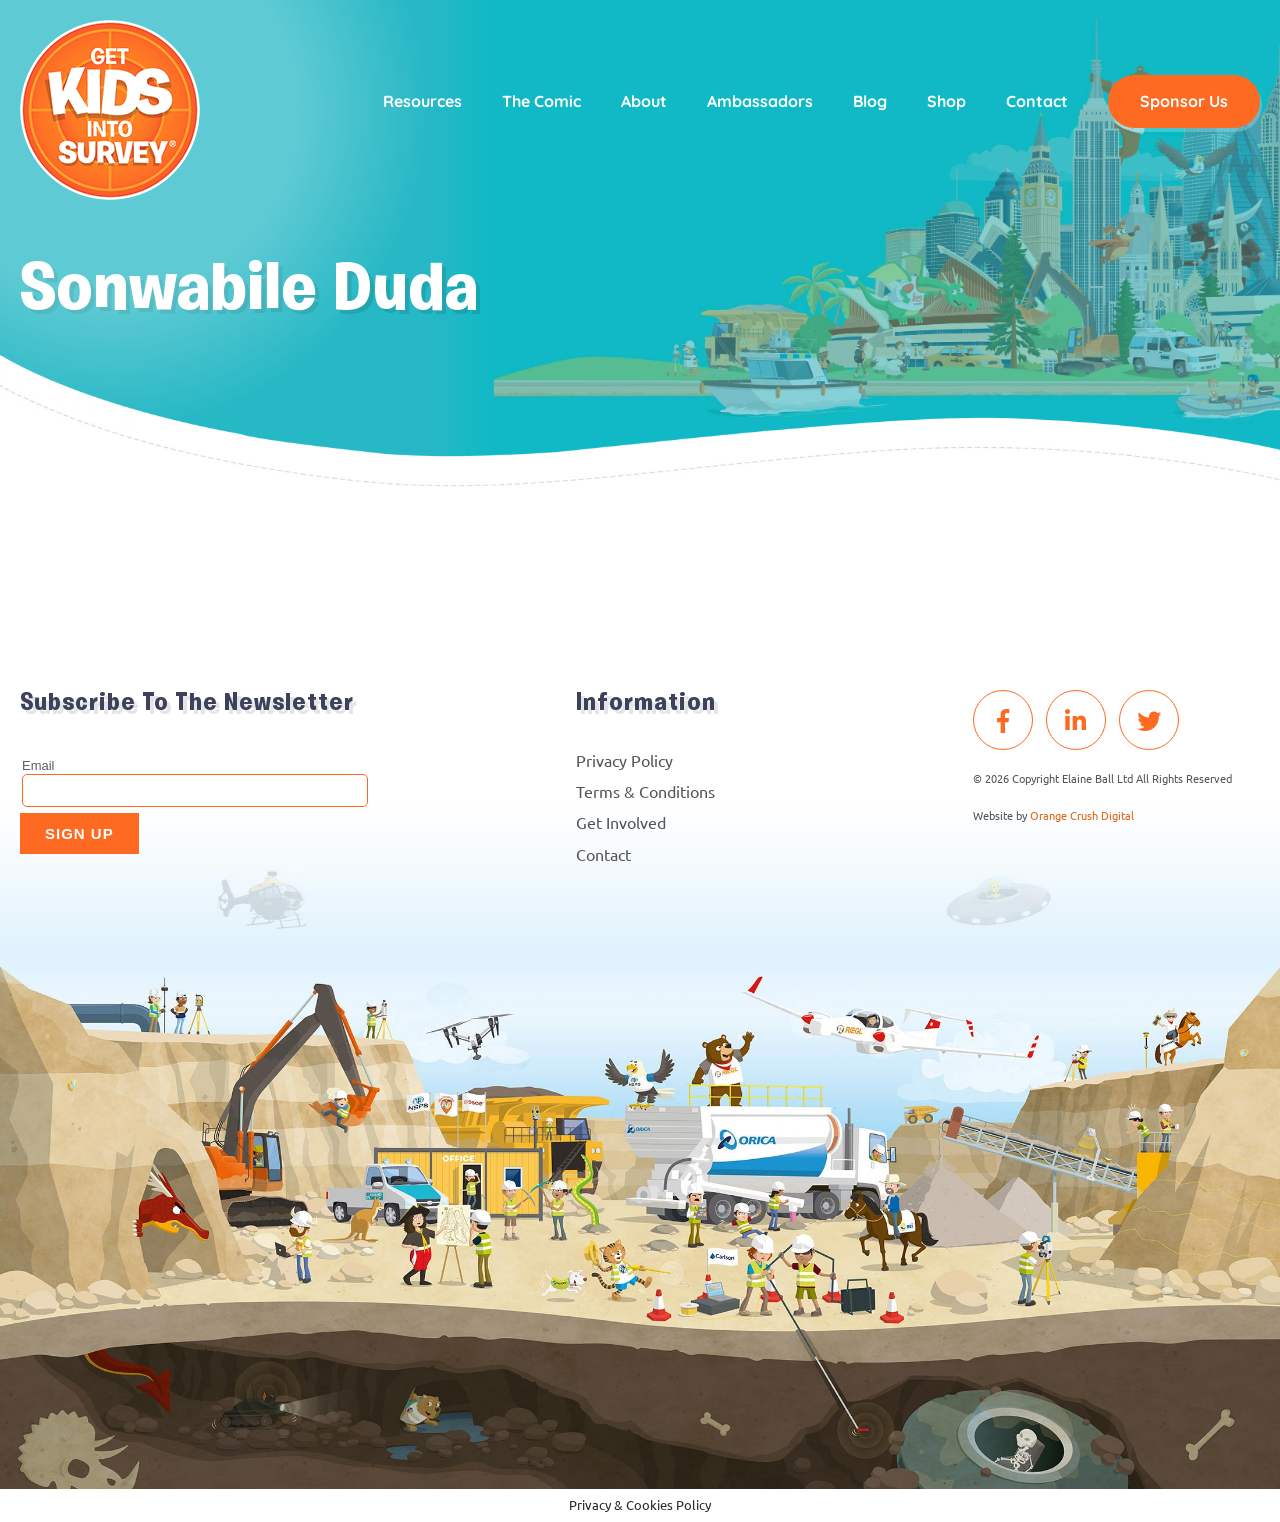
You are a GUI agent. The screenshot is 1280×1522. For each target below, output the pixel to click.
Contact (1033, 102)
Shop (942, 102)
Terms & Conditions (645, 791)
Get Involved (621, 822)
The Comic (537, 102)
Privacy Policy (624, 760)
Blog (866, 102)
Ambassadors (756, 102)
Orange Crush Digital (1082, 815)
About (640, 102)
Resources (418, 102)
